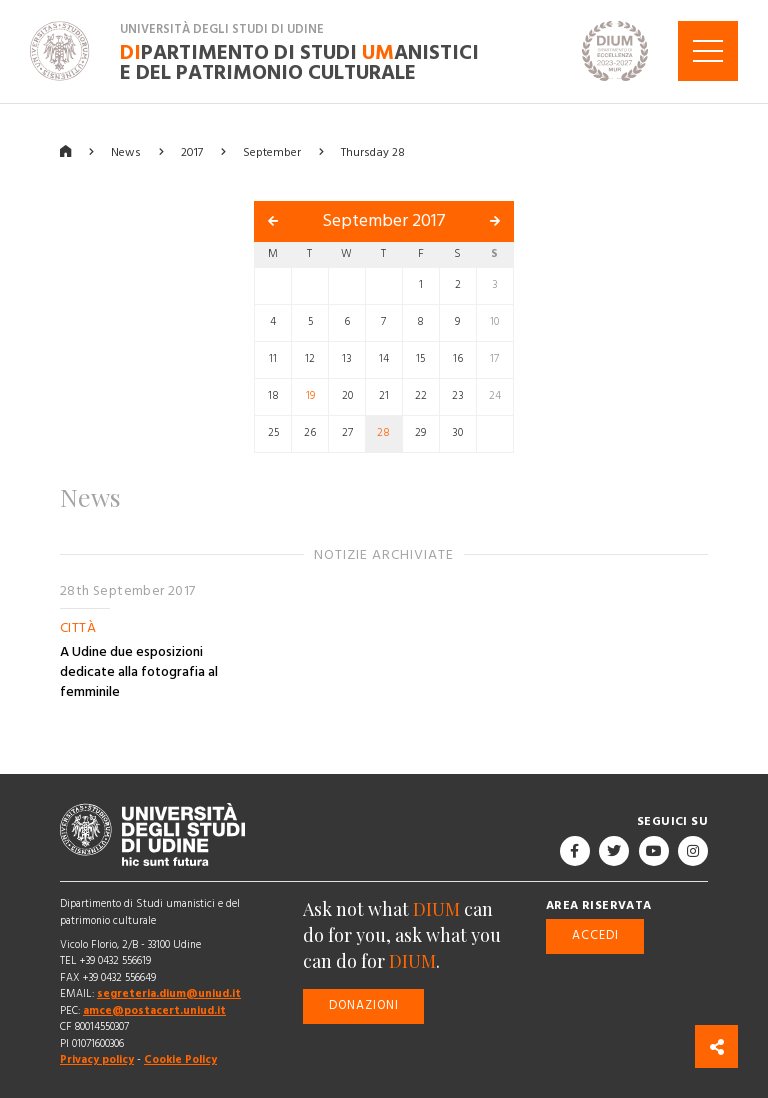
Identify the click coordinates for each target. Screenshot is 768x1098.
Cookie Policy (180, 1059)
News (126, 151)
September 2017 (384, 221)
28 (383, 433)
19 (310, 396)
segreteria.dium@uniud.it (169, 993)
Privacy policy (97, 1059)
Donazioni (364, 1005)
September (272, 151)
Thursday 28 (373, 151)
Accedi (595, 935)
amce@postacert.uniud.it (154, 1010)
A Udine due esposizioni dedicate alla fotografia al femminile (139, 672)
